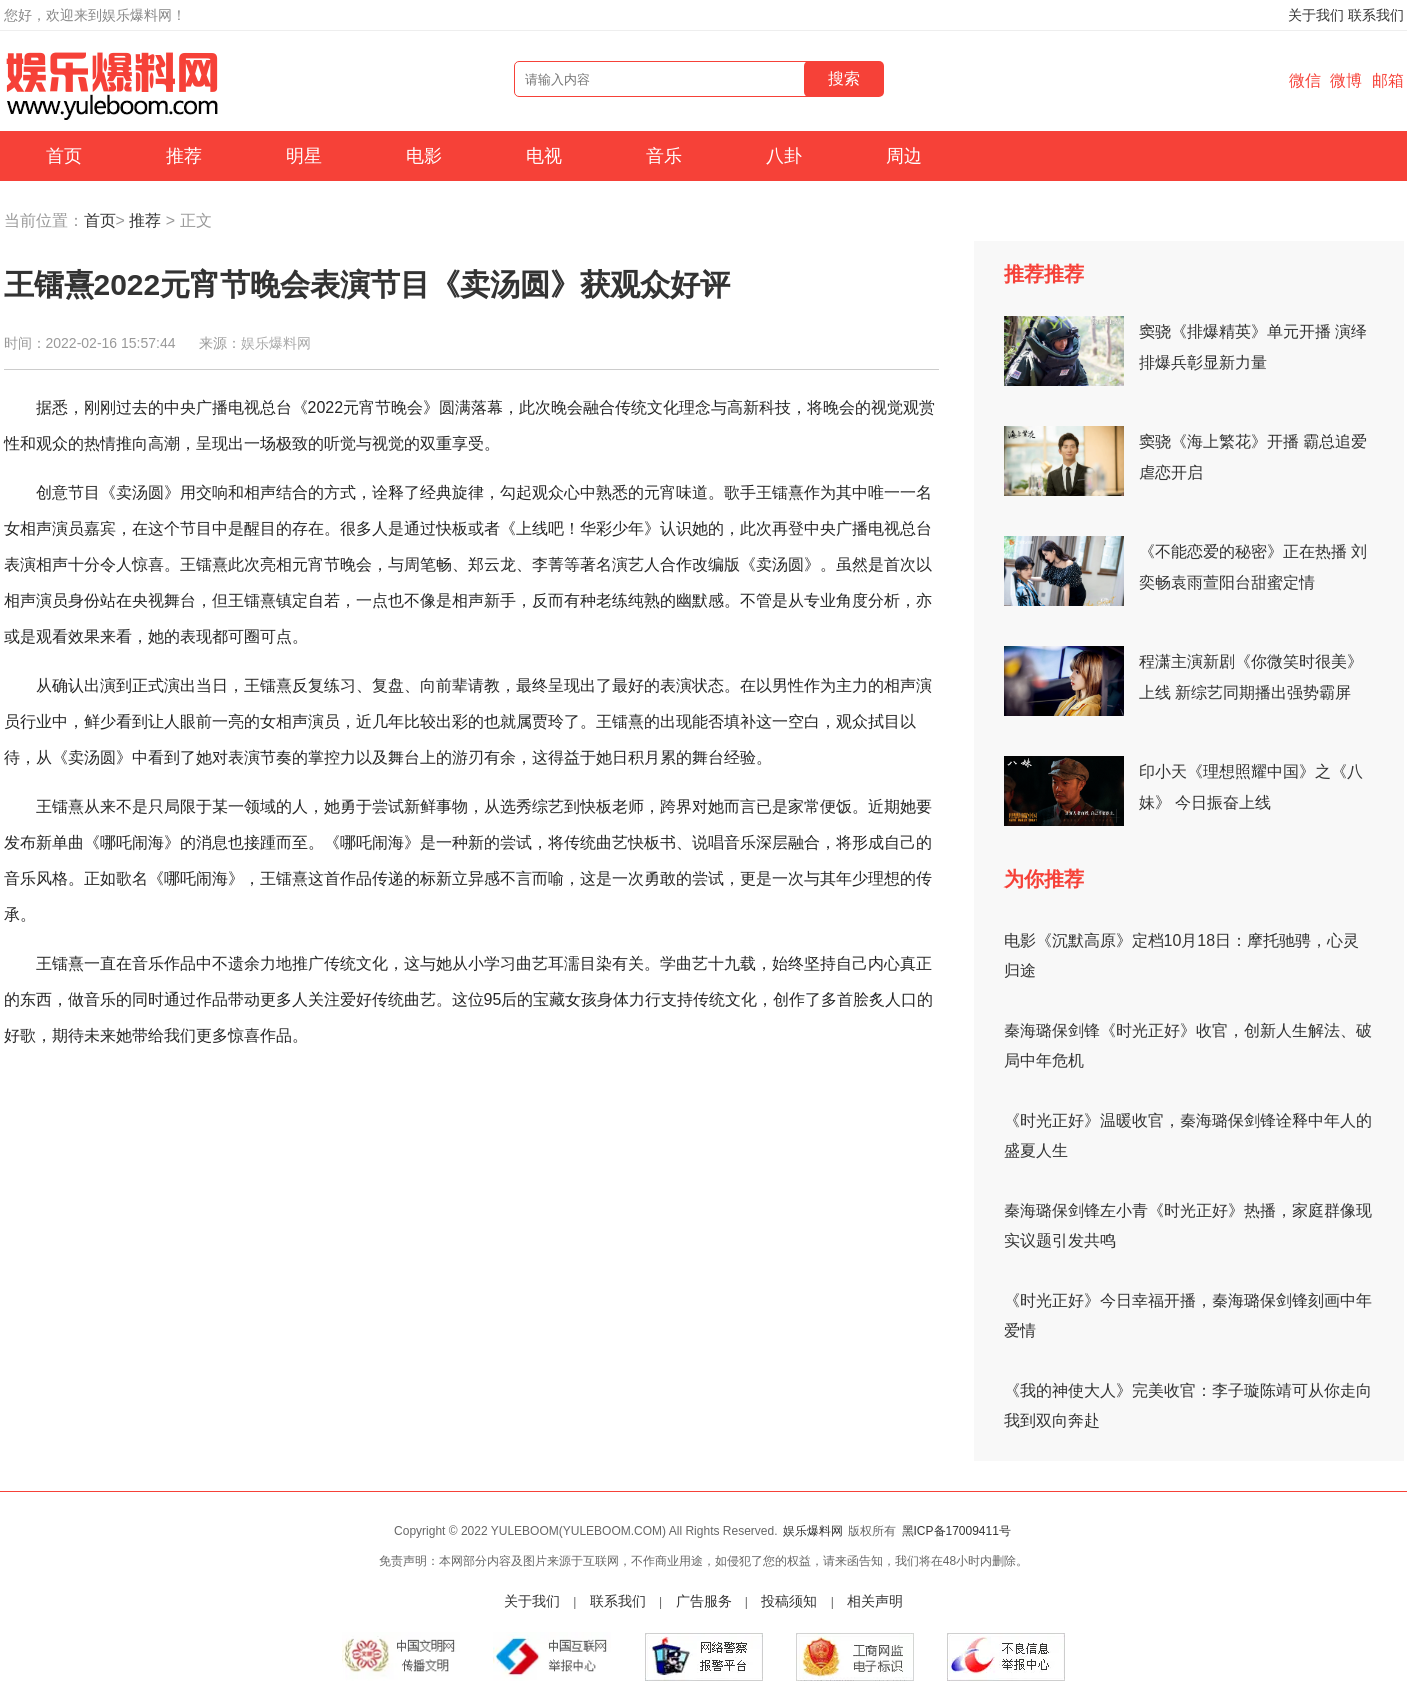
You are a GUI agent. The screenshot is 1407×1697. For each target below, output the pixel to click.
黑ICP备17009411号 (956, 1531)
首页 (64, 156)
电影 (424, 156)
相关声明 (875, 1601)
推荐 (184, 156)
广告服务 (704, 1601)
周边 (904, 156)
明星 (304, 156)
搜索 (844, 78)
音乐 (664, 156)
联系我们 (1376, 15)
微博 (1346, 80)
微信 (1305, 80)
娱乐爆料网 (276, 343)
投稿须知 (789, 1601)
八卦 (784, 156)
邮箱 (1388, 80)
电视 (544, 156)
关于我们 (1316, 15)
